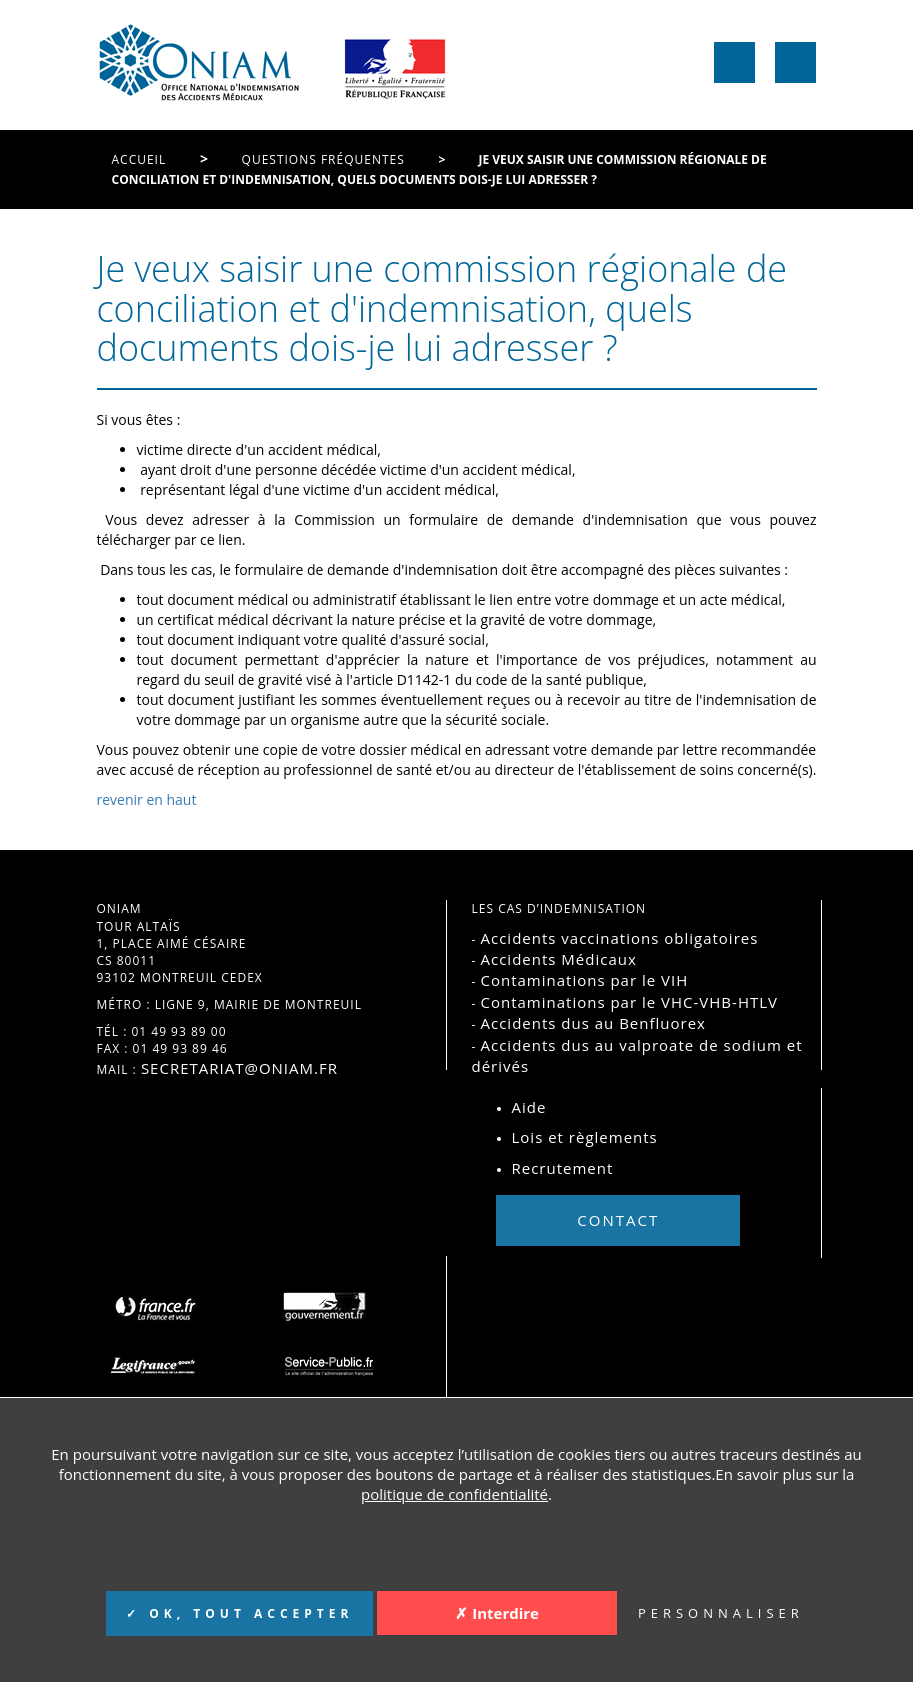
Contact (618, 1220)
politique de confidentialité (454, 1494)
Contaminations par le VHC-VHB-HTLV (629, 1002)
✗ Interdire (497, 1613)
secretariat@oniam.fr (239, 1068)
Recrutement (563, 1168)
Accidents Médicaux (558, 959)
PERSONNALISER (721, 1613)
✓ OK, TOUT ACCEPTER (239, 1613)
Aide (529, 1107)
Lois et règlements (585, 1137)
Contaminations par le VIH (584, 980)
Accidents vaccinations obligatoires (619, 938)
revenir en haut (147, 799)
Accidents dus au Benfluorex (592, 1023)
